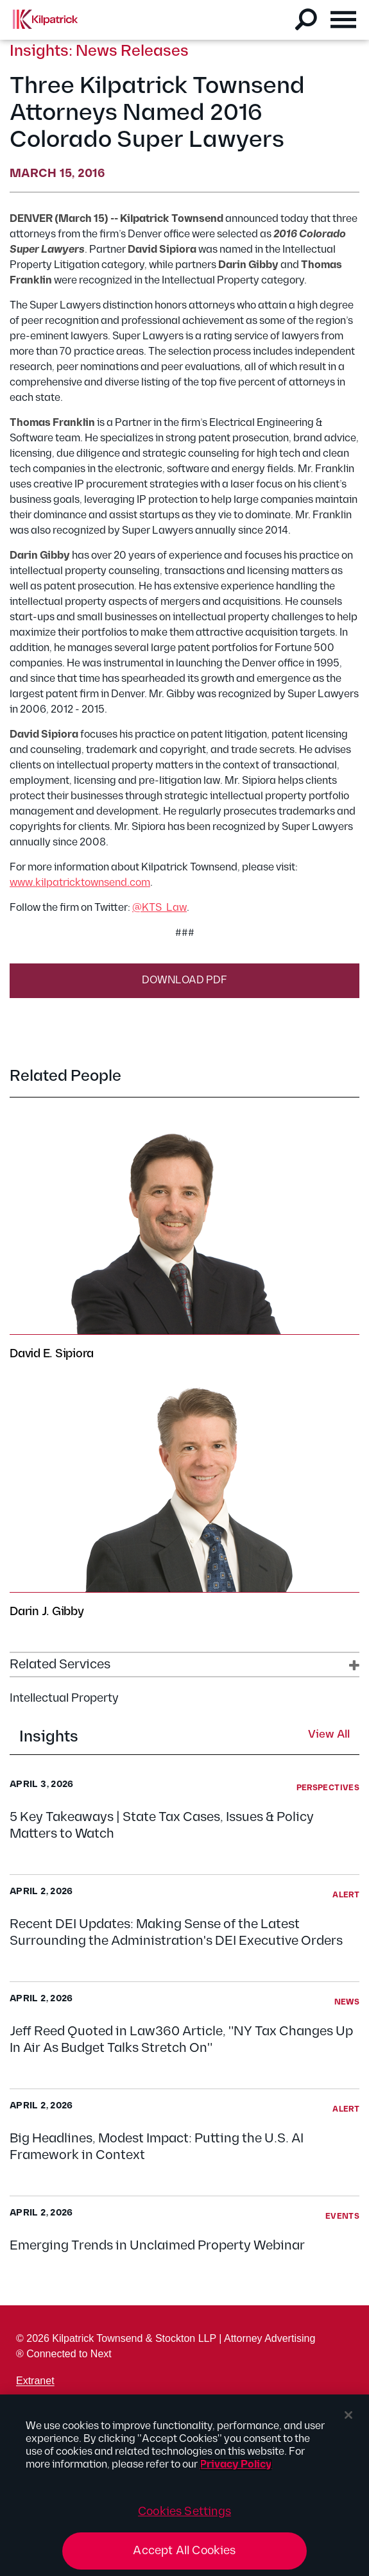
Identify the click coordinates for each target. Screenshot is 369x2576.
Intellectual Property (64, 1698)
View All (329, 1735)
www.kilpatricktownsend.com (80, 883)
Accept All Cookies (184, 2550)
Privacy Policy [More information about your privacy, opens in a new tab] (236, 2465)
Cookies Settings (184, 2511)
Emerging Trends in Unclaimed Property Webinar (157, 2245)
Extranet (35, 2380)
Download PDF (184, 980)
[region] (184, 2485)
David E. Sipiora (52, 1353)
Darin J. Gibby (47, 1611)
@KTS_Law (159, 908)
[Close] (348, 2415)
